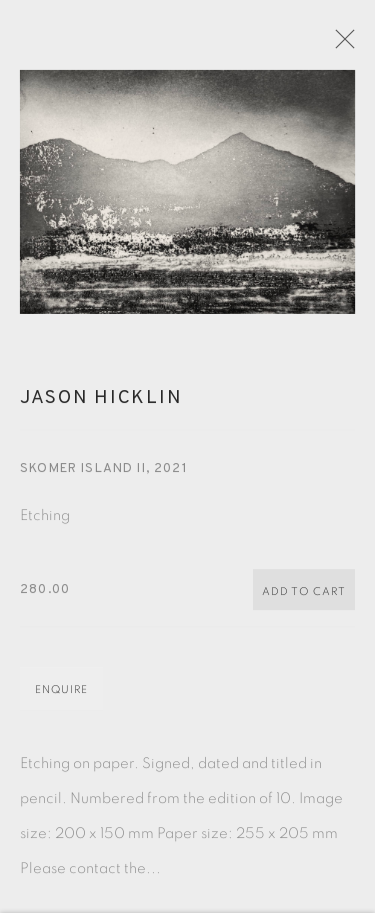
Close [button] (351, 45)
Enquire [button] (61, 698)
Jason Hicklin (101, 406)
